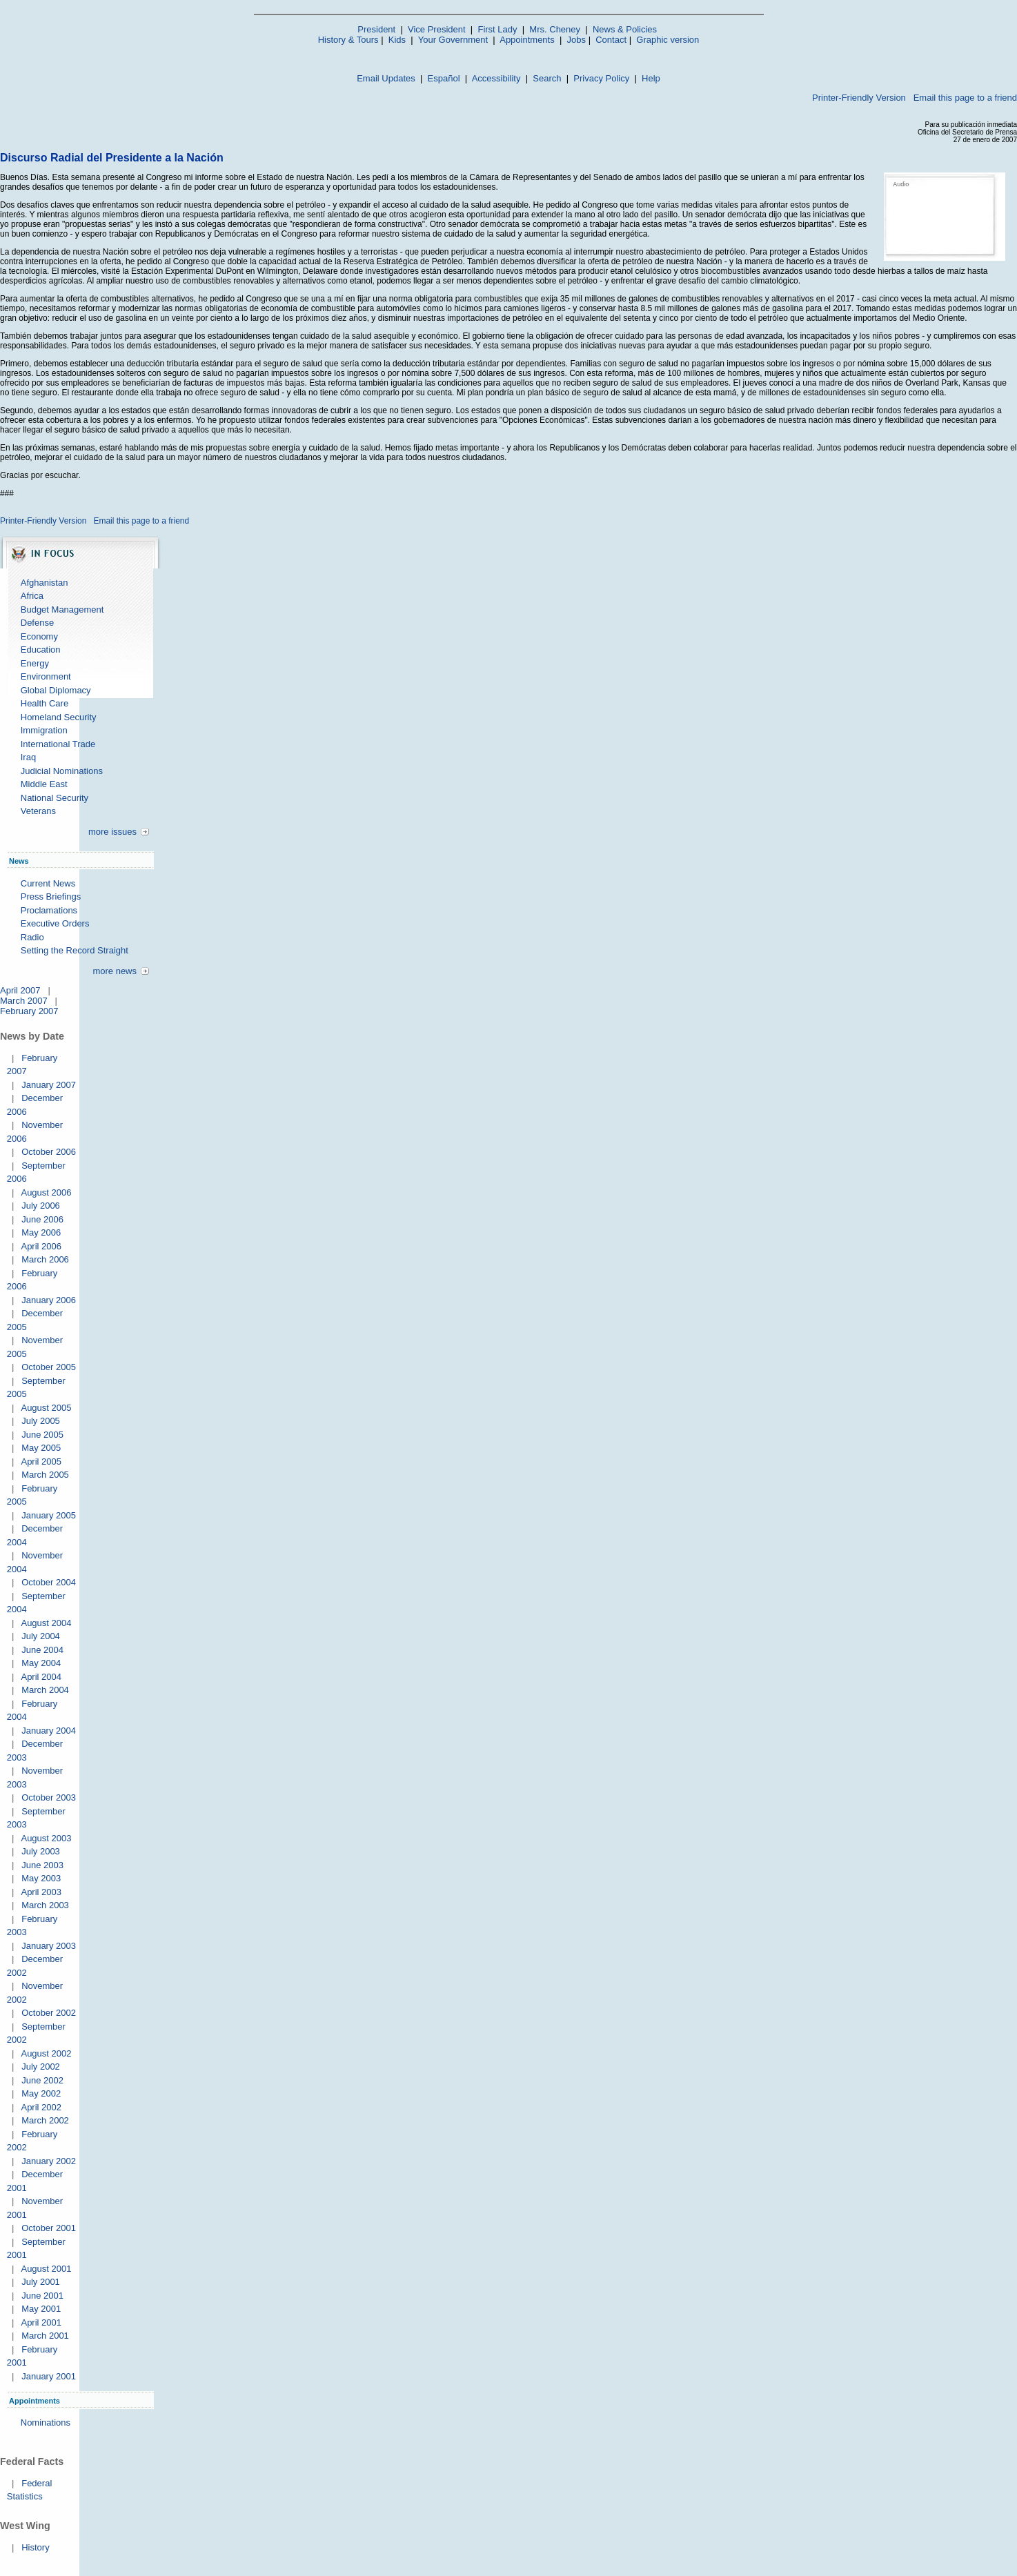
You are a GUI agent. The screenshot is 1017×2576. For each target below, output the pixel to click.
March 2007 (24, 1000)
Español (444, 78)
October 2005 (48, 1367)
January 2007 (48, 1085)
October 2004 (48, 1582)
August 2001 (46, 2268)
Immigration (44, 730)
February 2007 (29, 1011)
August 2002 (46, 2053)
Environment (46, 676)
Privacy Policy (601, 78)
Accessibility (496, 78)
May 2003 (41, 1878)
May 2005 (41, 1448)
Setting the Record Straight (74, 950)
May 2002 (41, 2093)
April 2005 (41, 1461)
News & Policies (625, 29)
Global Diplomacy (56, 690)
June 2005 (42, 1434)
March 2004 (45, 1690)
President (376, 29)
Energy (35, 663)
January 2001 (48, 2376)
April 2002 (41, 2107)
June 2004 (42, 1650)
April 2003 (41, 1892)
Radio (32, 937)
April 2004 (41, 1677)
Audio (901, 184)
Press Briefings (51, 896)
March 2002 (45, 2120)
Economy (39, 636)
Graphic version (667, 39)
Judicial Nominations (62, 771)
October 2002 (48, 2013)
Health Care (44, 703)
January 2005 (48, 1515)
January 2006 (48, 1300)
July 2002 (40, 2066)
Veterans (38, 811)
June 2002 (42, 2080)
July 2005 (40, 1421)
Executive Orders (55, 923)
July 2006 (40, 1205)
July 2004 (40, 1636)
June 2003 (42, 1865)
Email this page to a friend (965, 97)
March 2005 (45, 1474)
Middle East (44, 784)
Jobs (576, 39)
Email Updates (386, 78)
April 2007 (20, 990)
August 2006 (46, 1192)
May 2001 (41, 2308)
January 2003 (48, 1946)
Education (41, 649)
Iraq (28, 757)
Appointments (527, 39)
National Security (54, 798)
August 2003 (46, 1838)
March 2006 (45, 1259)
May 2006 (41, 1232)
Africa (32, 596)
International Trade (58, 744)
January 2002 (48, 2161)
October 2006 (48, 1152)
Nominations (45, 2422)
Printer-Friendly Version (859, 97)
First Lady (497, 29)
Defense (37, 622)
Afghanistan (44, 582)
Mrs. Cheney (554, 29)
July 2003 (40, 1851)
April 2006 (41, 1246)
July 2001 (40, 2282)
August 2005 (46, 1408)
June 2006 (42, 1219)
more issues (112, 831)
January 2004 (48, 1730)
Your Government (453, 39)
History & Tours (348, 39)
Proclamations (49, 910)
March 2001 (45, 2335)
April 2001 (41, 2322)
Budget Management (62, 609)
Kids (397, 39)
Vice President (437, 29)
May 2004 (41, 1663)
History (35, 2547)
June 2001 (42, 2295)
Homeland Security (59, 717)
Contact (610, 39)
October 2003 (48, 1797)
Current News (48, 883)
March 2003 (45, 1905)
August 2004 (46, 1623)
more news (114, 971)
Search (547, 78)
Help (651, 78)
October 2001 (48, 2228)
